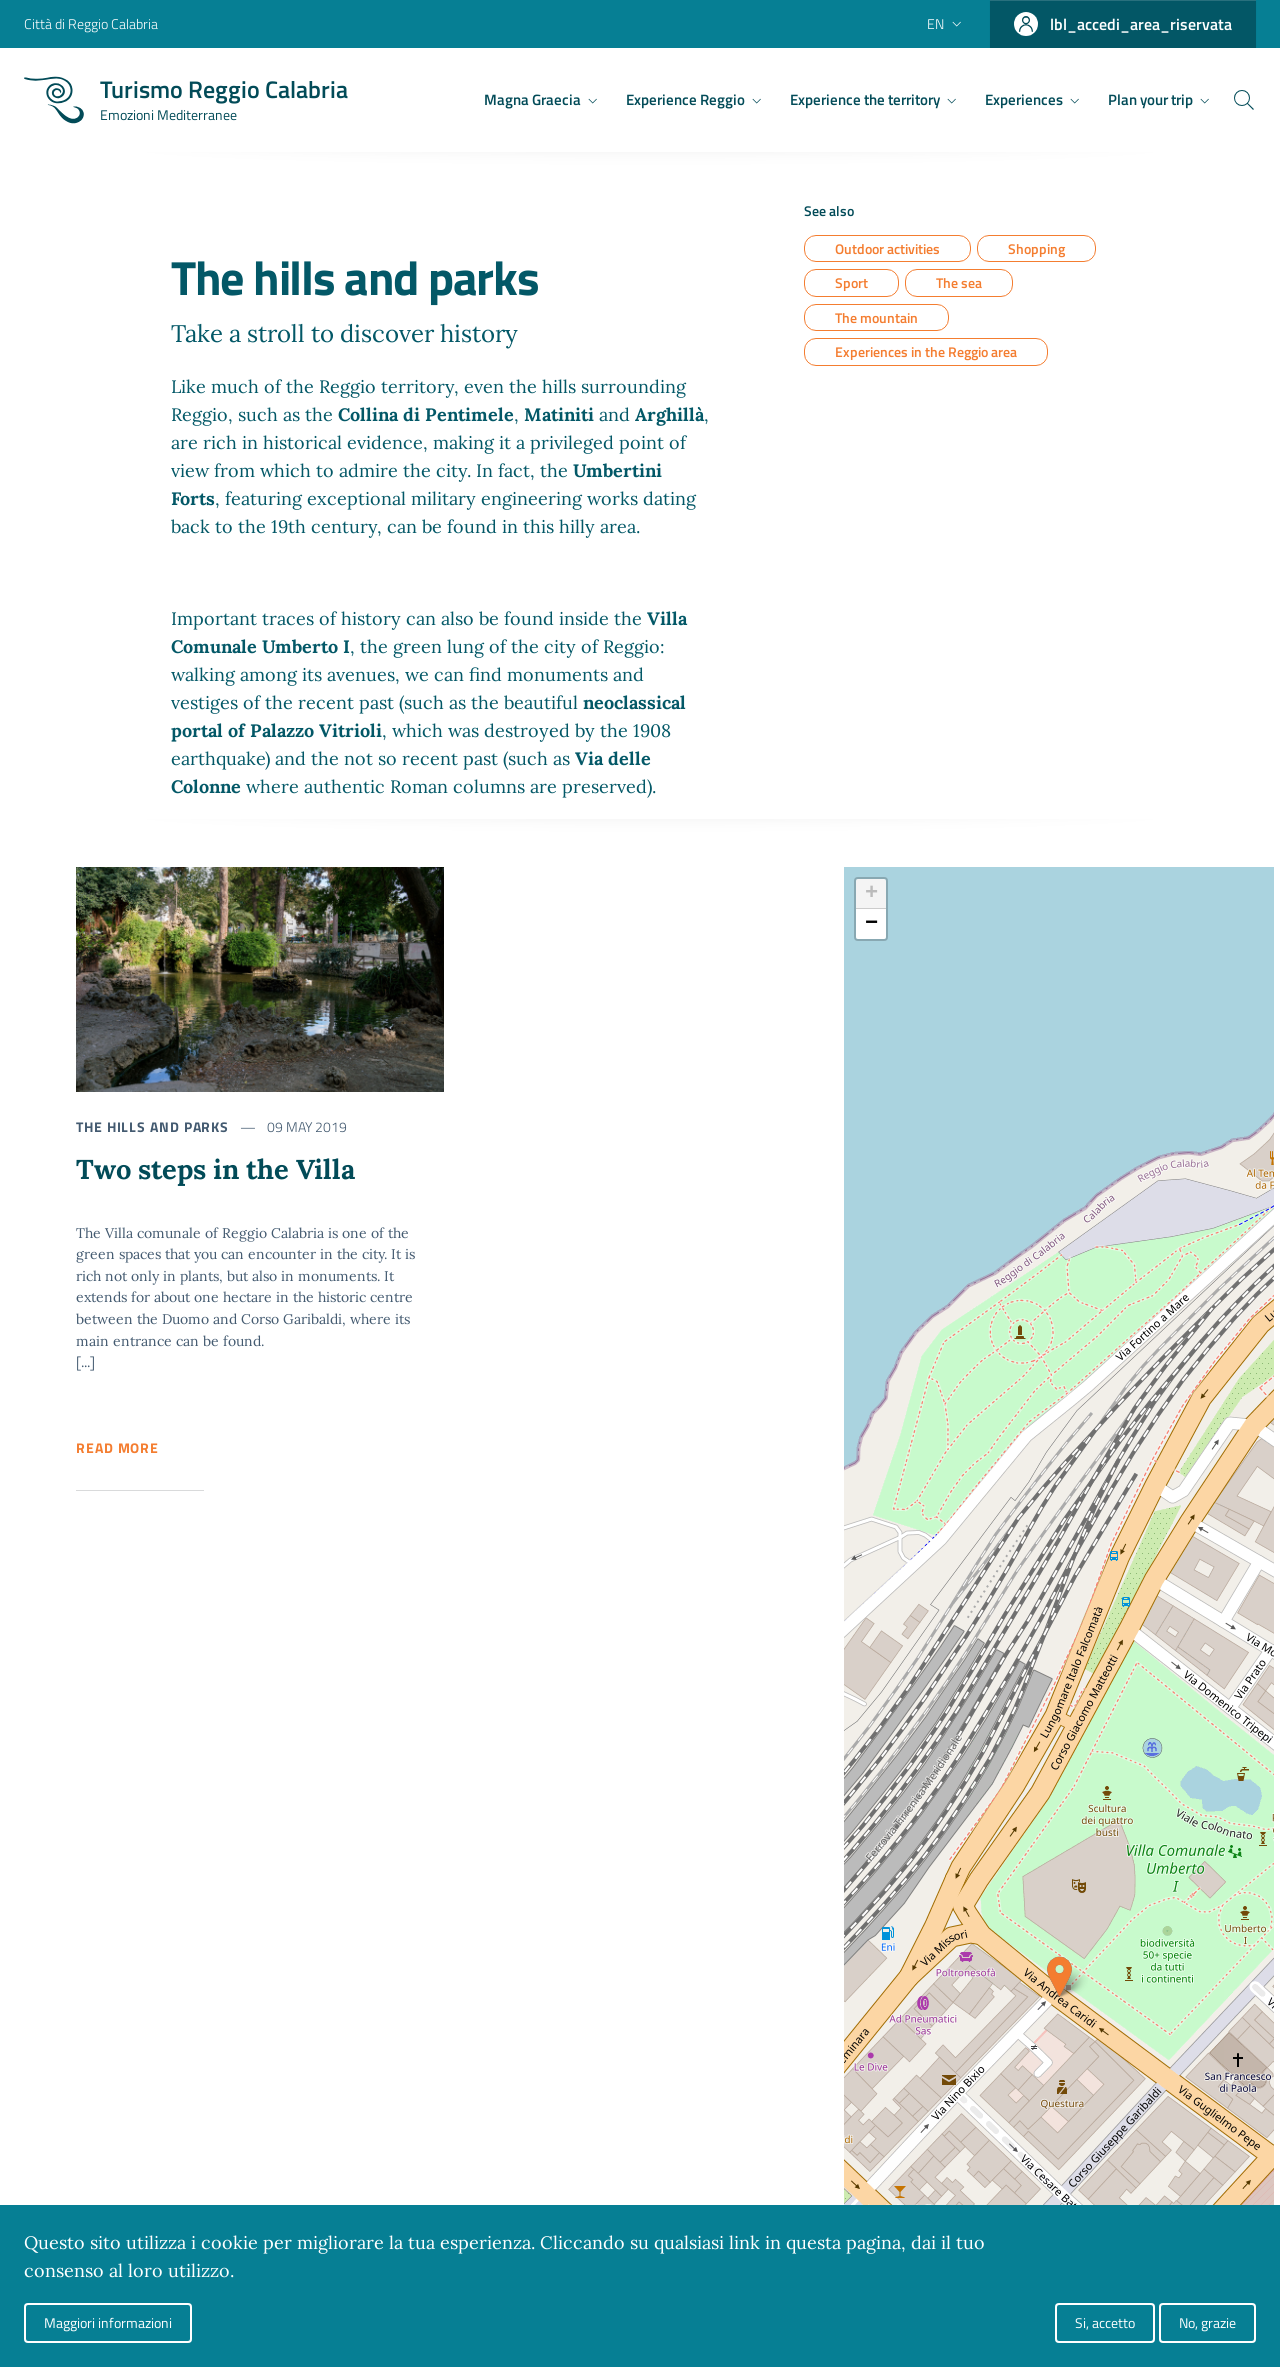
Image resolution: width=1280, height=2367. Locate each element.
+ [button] (871, 894)
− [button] (871, 924)
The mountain (876, 317)
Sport (851, 283)
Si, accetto (1105, 2322)
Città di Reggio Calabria (91, 23)
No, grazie (1207, 2322)
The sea (959, 283)
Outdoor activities (887, 248)
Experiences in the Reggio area (926, 352)
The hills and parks (152, 1126)
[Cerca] (1232, 100)
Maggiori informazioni (108, 2322)
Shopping (1036, 248)
